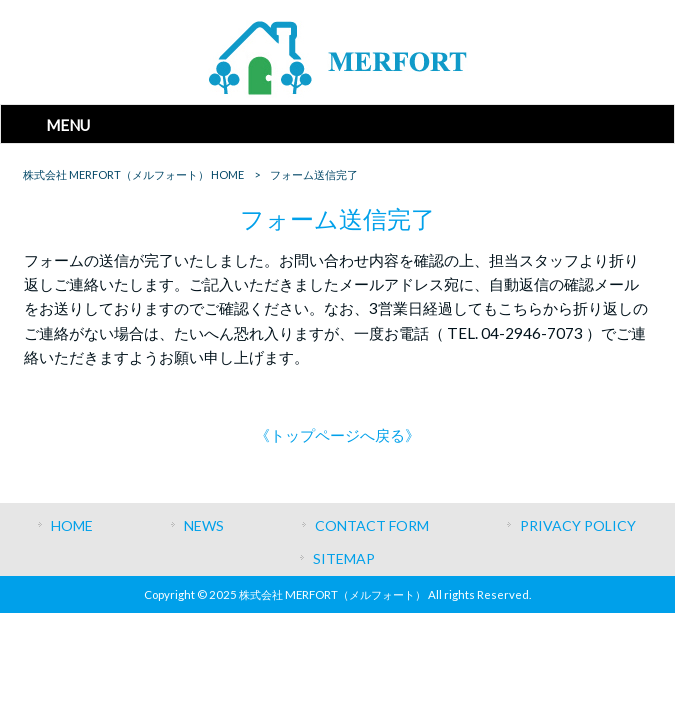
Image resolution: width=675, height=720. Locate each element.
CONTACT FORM (372, 525)
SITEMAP (344, 558)
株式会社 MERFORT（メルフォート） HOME (133, 174)
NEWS (204, 525)
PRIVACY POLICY (578, 525)
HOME (72, 525)
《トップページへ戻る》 (337, 435)
